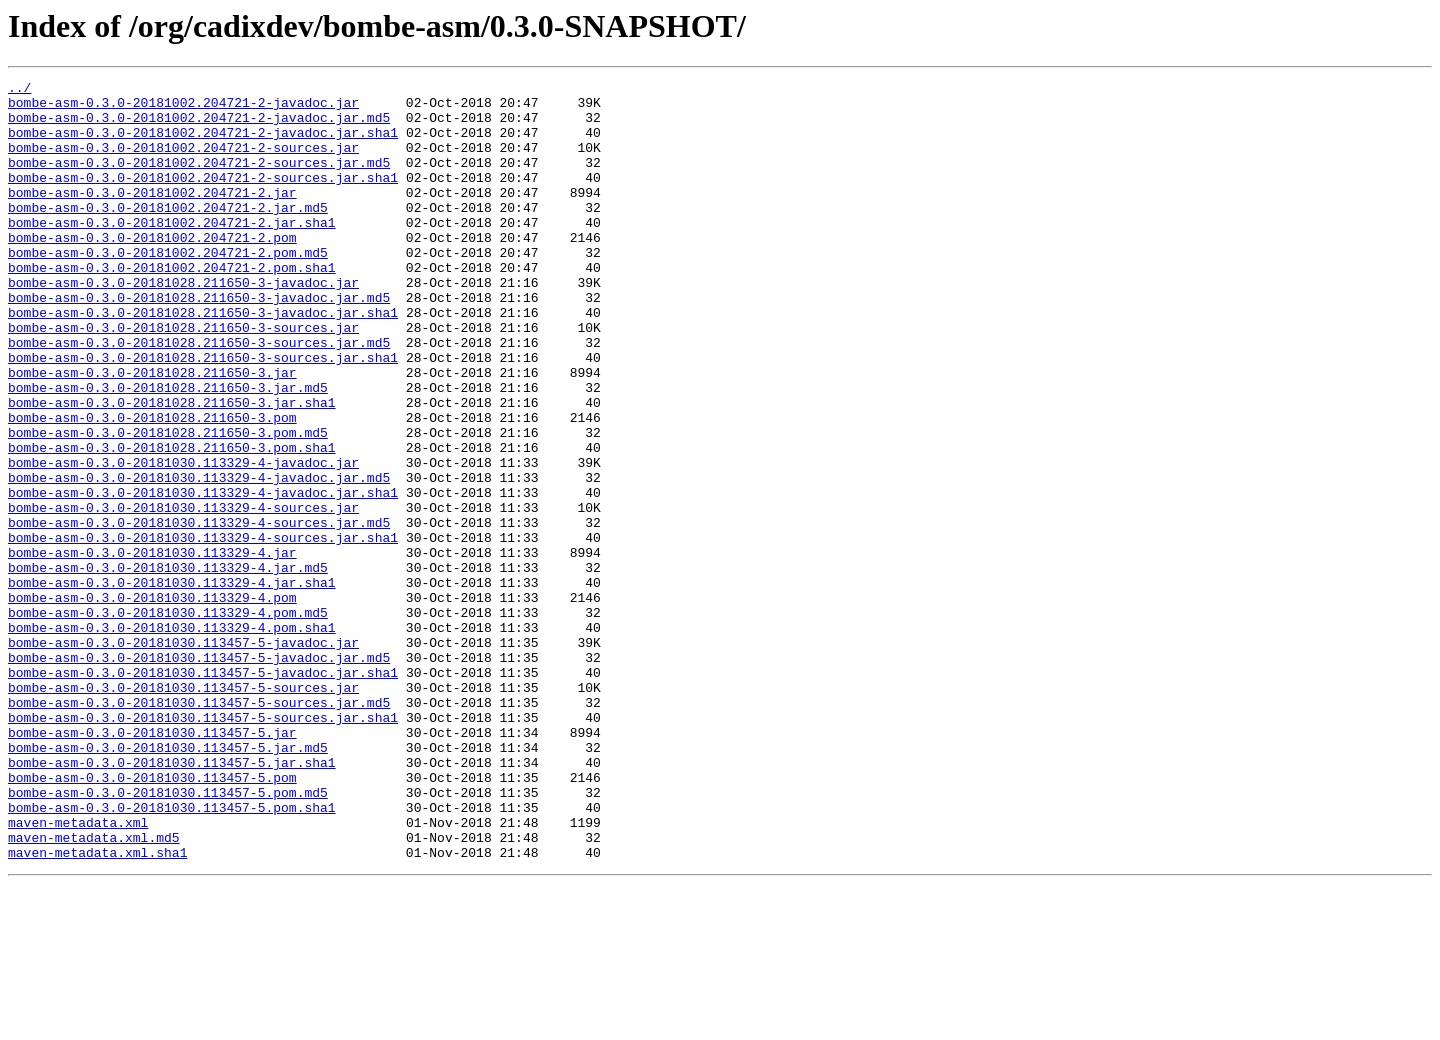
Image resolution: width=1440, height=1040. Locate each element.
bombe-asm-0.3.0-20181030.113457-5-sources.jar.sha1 (203, 846)
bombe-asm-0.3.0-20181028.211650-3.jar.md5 (168, 450)
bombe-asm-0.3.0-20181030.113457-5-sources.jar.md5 (199, 828)
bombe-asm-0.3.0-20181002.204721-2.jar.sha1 (172, 252)
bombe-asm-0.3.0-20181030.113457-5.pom (152, 918)
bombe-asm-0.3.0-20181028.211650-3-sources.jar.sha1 (203, 414)
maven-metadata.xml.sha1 (97, 1008)
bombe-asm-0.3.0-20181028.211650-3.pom (152, 486)
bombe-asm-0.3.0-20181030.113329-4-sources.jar (183, 594)
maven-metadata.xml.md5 (94, 990)
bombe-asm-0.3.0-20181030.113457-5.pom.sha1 (172, 954)
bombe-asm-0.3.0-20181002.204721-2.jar (152, 216)
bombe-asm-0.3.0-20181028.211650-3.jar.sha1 (172, 468)
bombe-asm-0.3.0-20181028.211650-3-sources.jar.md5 (199, 396)
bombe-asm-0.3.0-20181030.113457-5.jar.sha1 (172, 900)
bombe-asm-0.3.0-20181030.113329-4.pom (152, 702)
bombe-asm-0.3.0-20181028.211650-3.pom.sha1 (172, 522)
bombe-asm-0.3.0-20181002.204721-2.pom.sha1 (172, 306)
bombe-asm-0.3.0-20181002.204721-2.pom (152, 270)
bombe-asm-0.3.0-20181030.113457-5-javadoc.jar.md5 (199, 774)
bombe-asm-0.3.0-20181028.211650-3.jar (152, 432)
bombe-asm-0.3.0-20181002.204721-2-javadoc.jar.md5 (199, 126)
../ (19, 90)
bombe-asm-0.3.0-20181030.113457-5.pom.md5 (168, 936)
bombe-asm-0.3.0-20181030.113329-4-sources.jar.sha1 (203, 630)
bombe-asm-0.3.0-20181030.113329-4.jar (152, 648)
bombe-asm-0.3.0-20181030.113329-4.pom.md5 (168, 720)
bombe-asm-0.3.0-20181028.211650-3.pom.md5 (168, 504)
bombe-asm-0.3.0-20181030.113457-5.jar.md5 (168, 882)
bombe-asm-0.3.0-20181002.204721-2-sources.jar (183, 162)
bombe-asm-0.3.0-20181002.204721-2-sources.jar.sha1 (203, 198)
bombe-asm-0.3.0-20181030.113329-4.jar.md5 (168, 666)
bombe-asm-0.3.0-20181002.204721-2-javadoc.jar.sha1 (203, 144)
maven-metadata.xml (78, 972)
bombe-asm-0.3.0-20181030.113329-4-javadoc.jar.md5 (199, 558)
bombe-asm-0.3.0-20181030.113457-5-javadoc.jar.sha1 (203, 792)
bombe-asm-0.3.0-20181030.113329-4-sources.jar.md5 (199, 612)
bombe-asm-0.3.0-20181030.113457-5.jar (152, 864)
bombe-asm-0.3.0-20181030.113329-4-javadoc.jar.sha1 (203, 576)
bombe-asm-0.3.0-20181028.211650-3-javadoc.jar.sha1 (203, 360)
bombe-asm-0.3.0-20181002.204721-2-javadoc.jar (183, 108)
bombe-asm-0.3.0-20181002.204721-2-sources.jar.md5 (199, 180)
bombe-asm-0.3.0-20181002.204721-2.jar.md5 (168, 234)
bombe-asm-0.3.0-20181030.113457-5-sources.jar (183, 810)
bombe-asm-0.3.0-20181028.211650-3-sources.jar (183, 378)
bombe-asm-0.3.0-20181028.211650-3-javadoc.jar (183, 324)
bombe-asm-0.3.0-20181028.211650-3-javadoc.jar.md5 (199, 342)
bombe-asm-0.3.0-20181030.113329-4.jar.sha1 (172, 684)
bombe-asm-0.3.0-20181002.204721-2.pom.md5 (168, 288)
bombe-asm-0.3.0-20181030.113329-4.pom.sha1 (172, 738)
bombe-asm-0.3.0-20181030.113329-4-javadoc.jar (183, 540)
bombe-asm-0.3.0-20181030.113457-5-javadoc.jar (183, 756)
